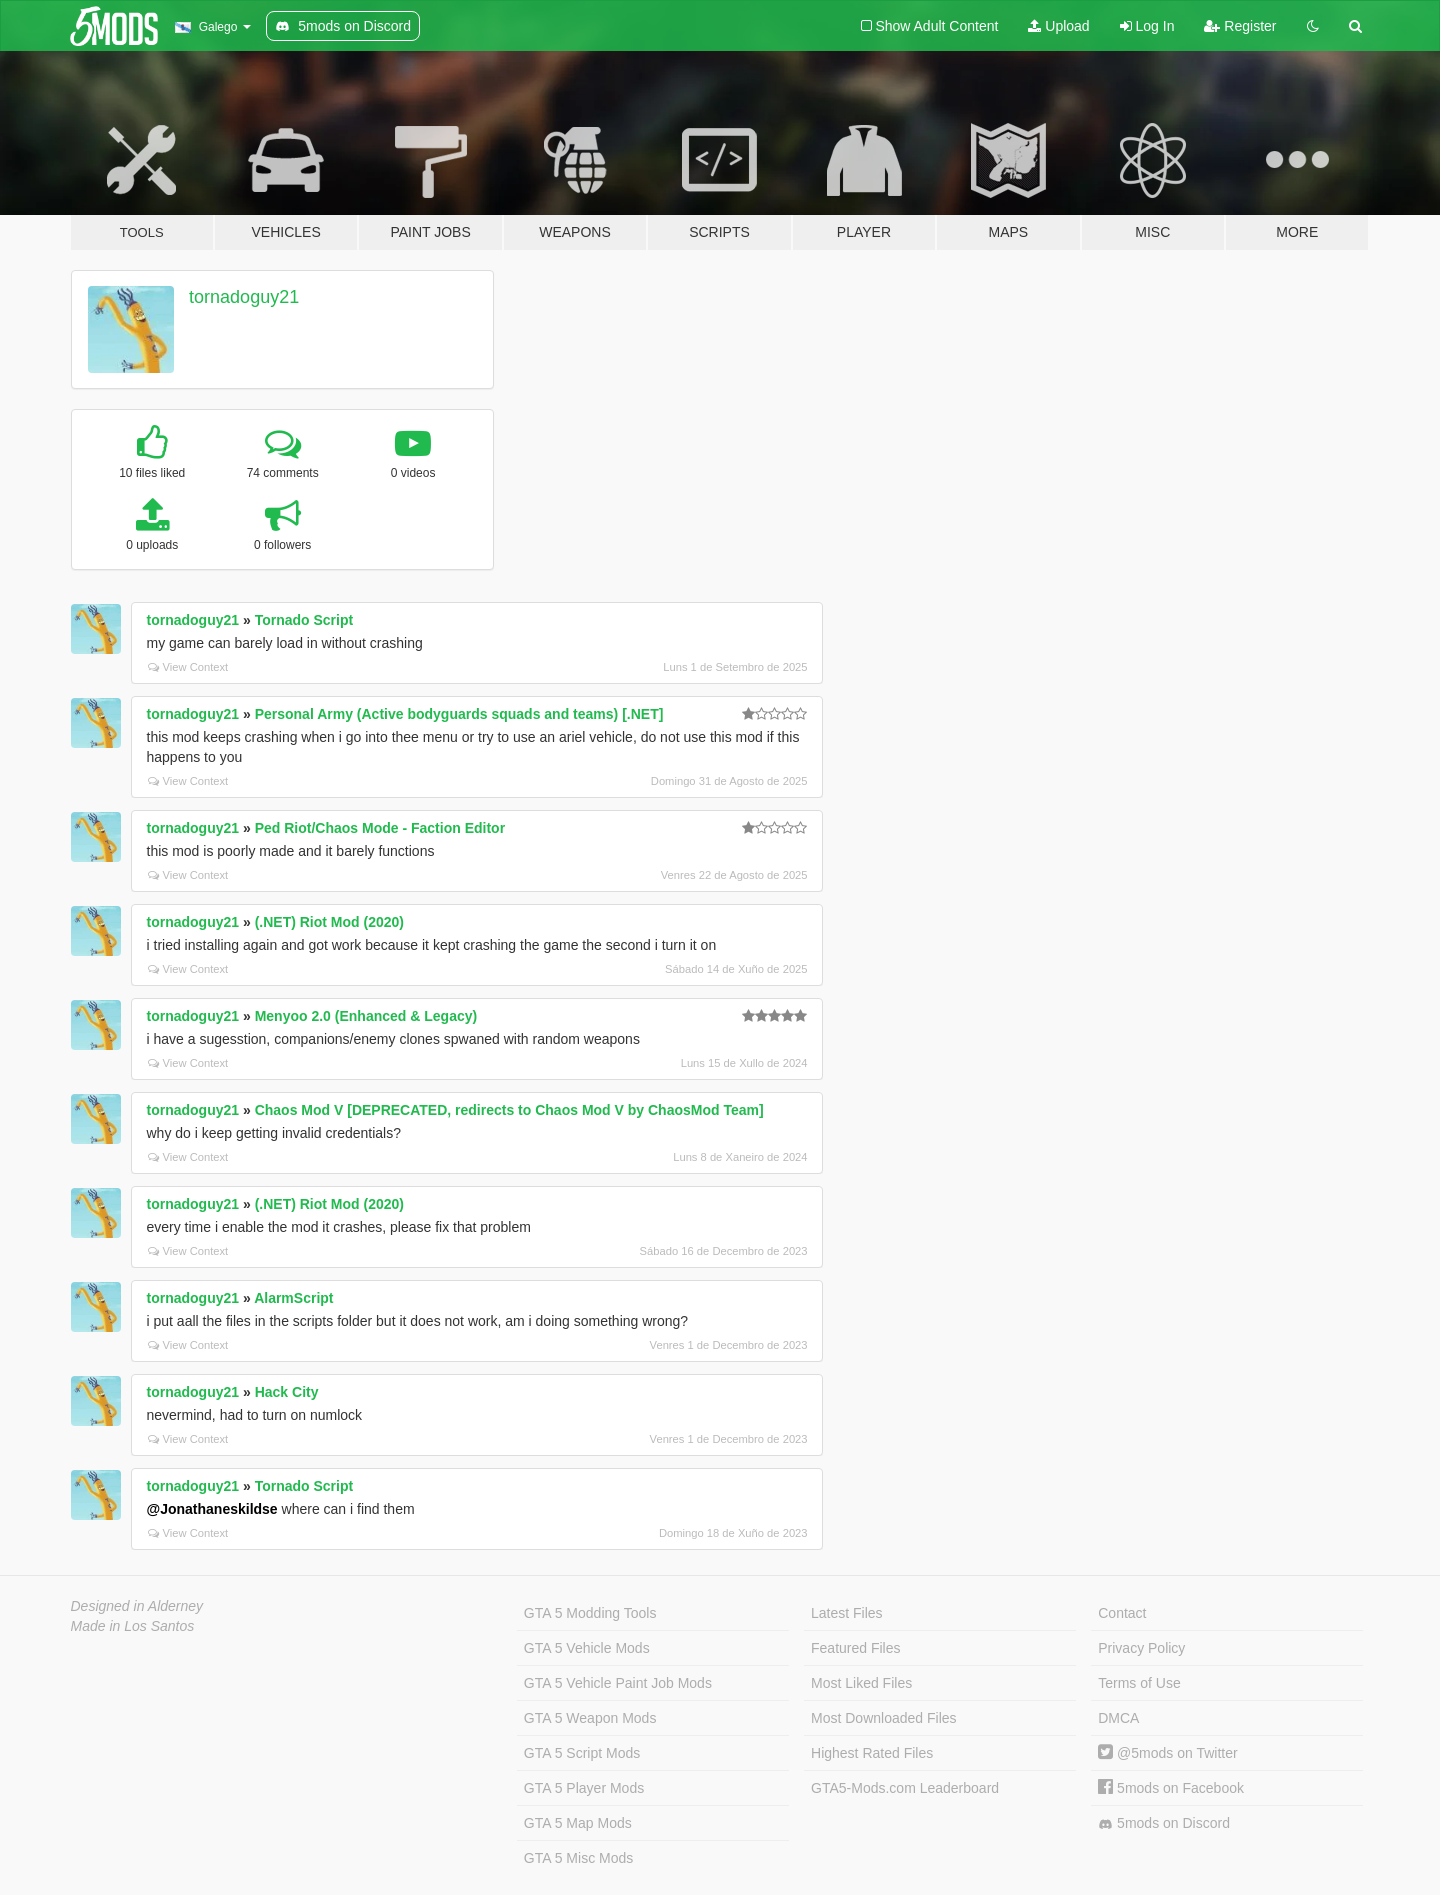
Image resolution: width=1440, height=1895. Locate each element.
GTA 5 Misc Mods (578, 1858)
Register (1240, 26)
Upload (1058, 26)
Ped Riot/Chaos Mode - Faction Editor (380, 828)
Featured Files (855, 1648)
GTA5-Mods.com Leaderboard (905, 1788)
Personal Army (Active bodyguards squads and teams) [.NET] (459, 714)
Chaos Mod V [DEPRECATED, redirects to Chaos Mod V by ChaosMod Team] (509, 1110)
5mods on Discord (1164, 1823)
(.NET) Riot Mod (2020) (329, 922)
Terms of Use (1139, 1683)
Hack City (287, 1392)
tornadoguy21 (244, 297)
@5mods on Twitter (1167, 1753)
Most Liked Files (861, 1683)
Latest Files (847, 1613)
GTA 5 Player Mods (584, 1788)
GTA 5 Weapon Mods (590, 1718)
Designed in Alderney (137, 1606)
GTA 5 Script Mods (582, 1753)
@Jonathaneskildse (212, 1509)
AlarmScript (293, 1298)
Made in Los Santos (133, 1626)
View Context (188, 667)
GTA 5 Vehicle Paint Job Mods (618, 1683)
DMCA (1118, 1718)
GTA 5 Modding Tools (590, 1613)
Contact (1122, 1613)
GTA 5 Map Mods (578, 1823)
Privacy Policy (1141, 1648)
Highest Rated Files (872, 1753)
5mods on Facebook (1171, 1788)
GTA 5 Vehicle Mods (587, 1648)
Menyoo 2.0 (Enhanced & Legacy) (366, 1016)
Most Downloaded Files (884, 1718)
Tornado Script (304, 620)
